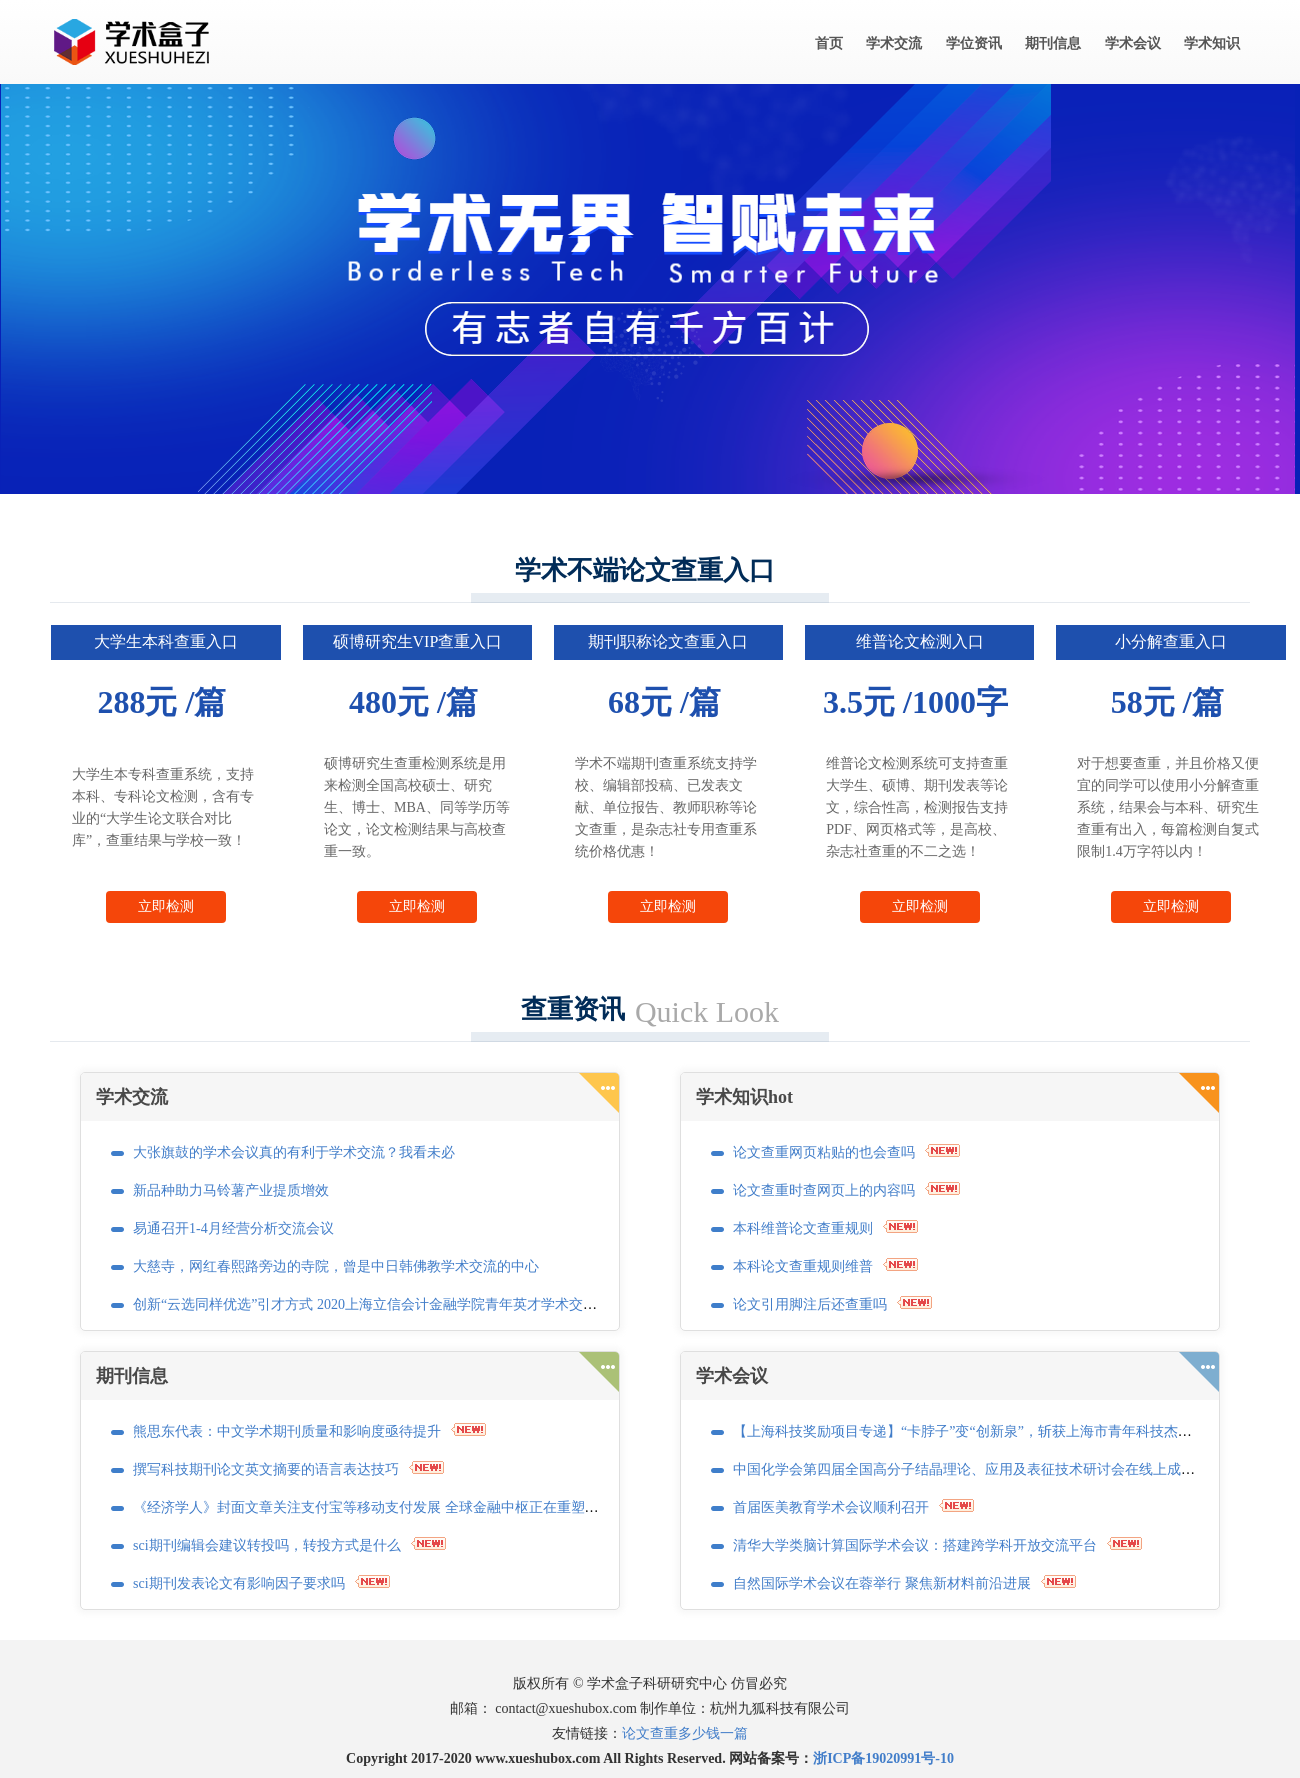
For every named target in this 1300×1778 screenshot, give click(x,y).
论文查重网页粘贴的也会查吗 (824, 1152)
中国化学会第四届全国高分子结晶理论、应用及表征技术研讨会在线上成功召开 (978, 1469)
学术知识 (1212, 43)
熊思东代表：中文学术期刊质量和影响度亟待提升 (287, 1431)
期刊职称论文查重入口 (668, 641)
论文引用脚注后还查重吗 (810, 1304)
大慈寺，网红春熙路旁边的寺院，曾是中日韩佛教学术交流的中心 (336, 1266)
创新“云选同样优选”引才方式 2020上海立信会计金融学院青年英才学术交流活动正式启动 (407, 1304)
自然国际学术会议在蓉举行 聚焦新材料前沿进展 (882, 1583)
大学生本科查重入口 (166, 641)
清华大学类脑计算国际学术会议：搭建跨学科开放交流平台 (915, 1545)
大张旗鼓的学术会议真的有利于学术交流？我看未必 (294, 1152)
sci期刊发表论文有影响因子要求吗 (239, 1583)
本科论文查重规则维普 (803, 1266)
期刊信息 (1053, 43)
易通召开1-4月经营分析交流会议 (233, 1228)
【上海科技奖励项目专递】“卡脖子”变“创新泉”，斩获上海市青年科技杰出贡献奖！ (990, 1431)
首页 (829, 43)
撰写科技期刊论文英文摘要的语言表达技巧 (266, 1469)
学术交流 (894, 43)
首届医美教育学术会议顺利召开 (831, 1507)
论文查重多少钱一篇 (685, 1733)
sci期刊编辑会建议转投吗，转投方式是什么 (267, 1545)
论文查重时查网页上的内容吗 (824, 1190)
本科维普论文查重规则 (803, 1228)
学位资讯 (974, 43)
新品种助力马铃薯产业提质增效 (231, 1190)
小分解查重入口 (1171, 641)
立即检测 (166, 906)
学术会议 (1133, 43)
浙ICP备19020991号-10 (883, 1758)
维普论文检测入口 (920, 641)
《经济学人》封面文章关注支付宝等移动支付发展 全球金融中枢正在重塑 (359, 1507)
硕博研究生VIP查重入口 (418, 641)
